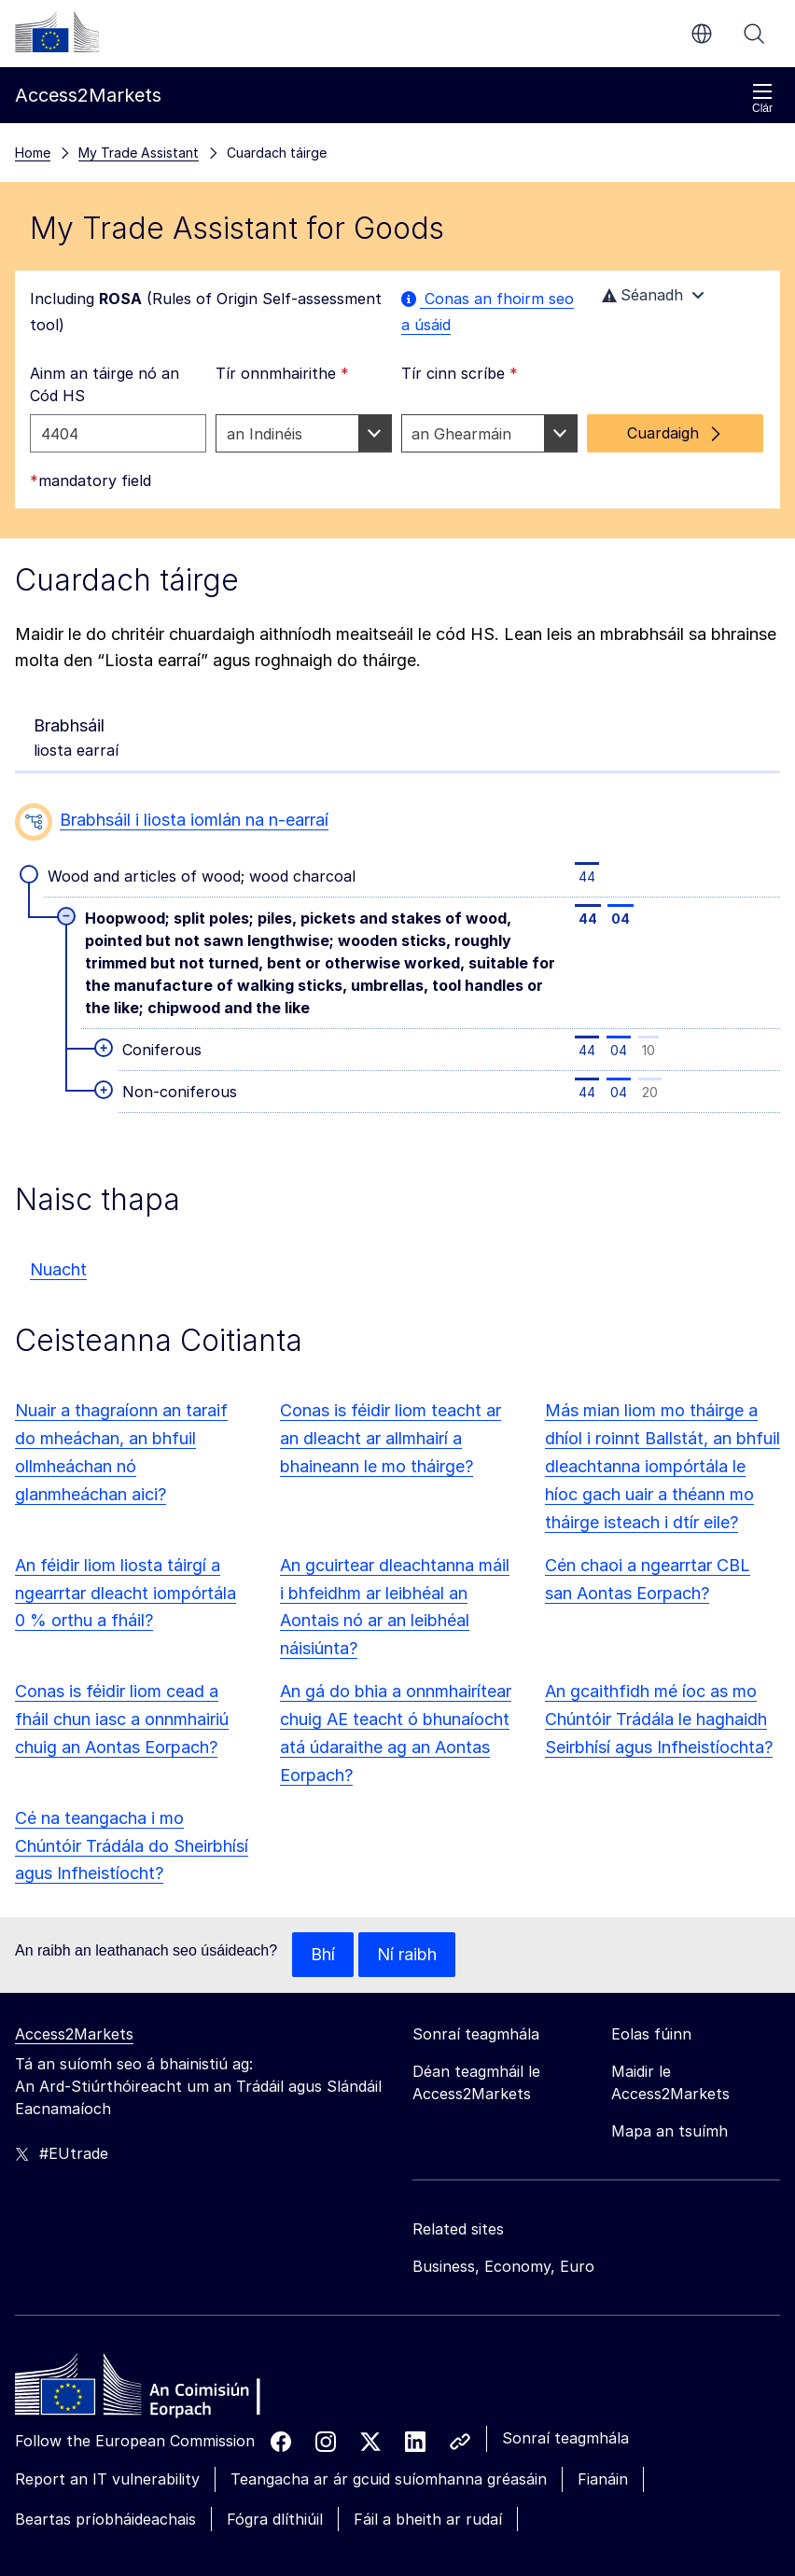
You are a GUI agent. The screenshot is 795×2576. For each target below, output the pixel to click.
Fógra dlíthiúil (275, 2332)
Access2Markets (74, 1847)
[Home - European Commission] (150, 2202)
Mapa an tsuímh (669, 1944)
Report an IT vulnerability (107, 2292)
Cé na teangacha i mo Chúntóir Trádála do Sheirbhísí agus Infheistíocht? (131, 1659)
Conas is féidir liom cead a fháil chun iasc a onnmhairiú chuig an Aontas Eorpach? (122, 1532)
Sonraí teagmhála (565, 2251)
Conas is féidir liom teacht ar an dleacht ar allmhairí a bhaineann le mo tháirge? (390, 1251)
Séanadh (655, 108)
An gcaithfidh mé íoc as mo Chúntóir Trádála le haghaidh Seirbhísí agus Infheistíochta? (659, 1532)
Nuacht (58, 1083)
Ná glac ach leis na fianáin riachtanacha (422, 2533)
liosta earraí (76, 549)
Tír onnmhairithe (282, 186)
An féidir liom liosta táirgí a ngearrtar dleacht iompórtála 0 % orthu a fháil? (125, 1406)
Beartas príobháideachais (105, 2332)
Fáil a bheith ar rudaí (428, 2332)
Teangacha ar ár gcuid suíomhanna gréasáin (388, 2292)
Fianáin (603, 2292)
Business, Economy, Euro (503, 2079)
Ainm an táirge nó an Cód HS (104, 197)
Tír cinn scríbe (459, 186)
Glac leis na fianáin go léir (167, 2533)
